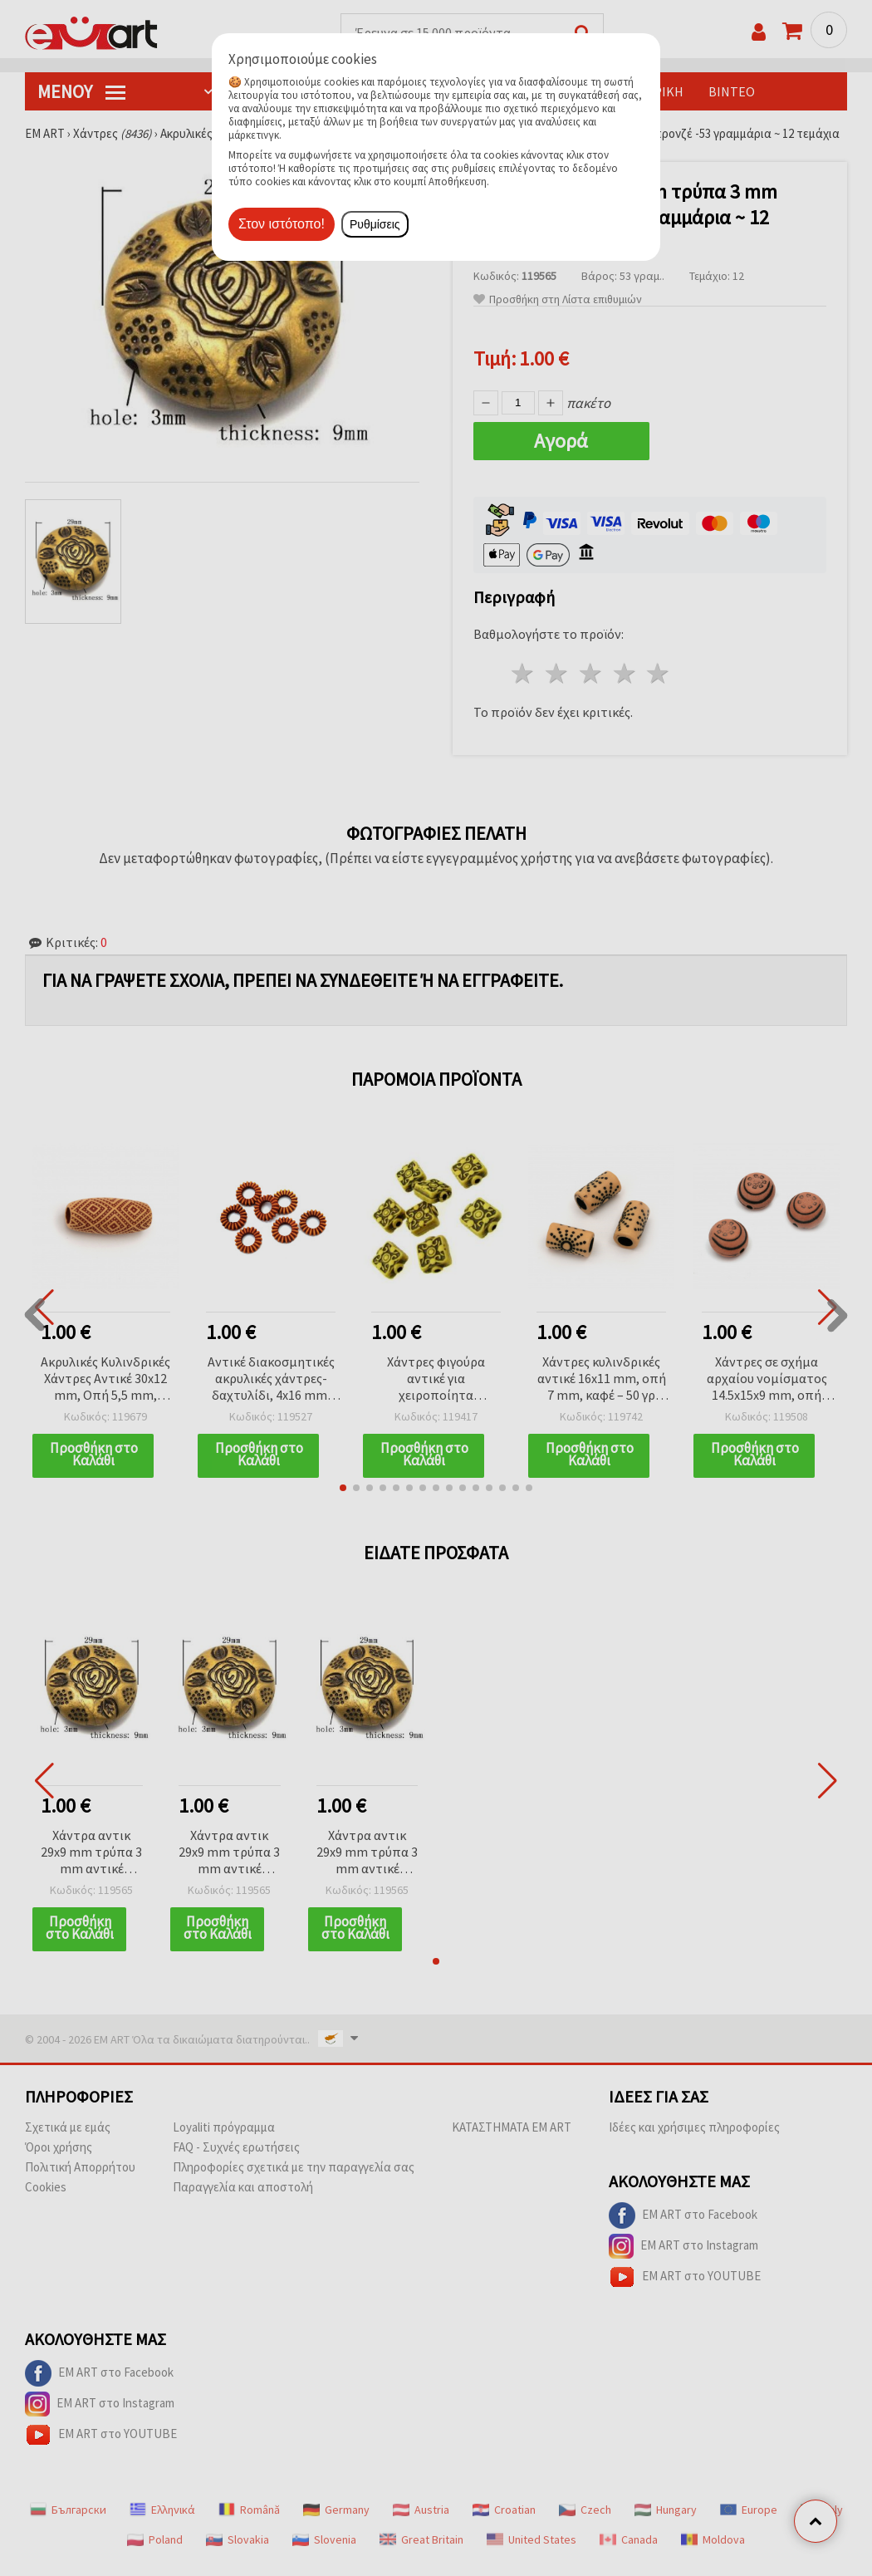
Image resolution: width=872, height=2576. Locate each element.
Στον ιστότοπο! (281, 224)
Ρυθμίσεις (375, 224)
